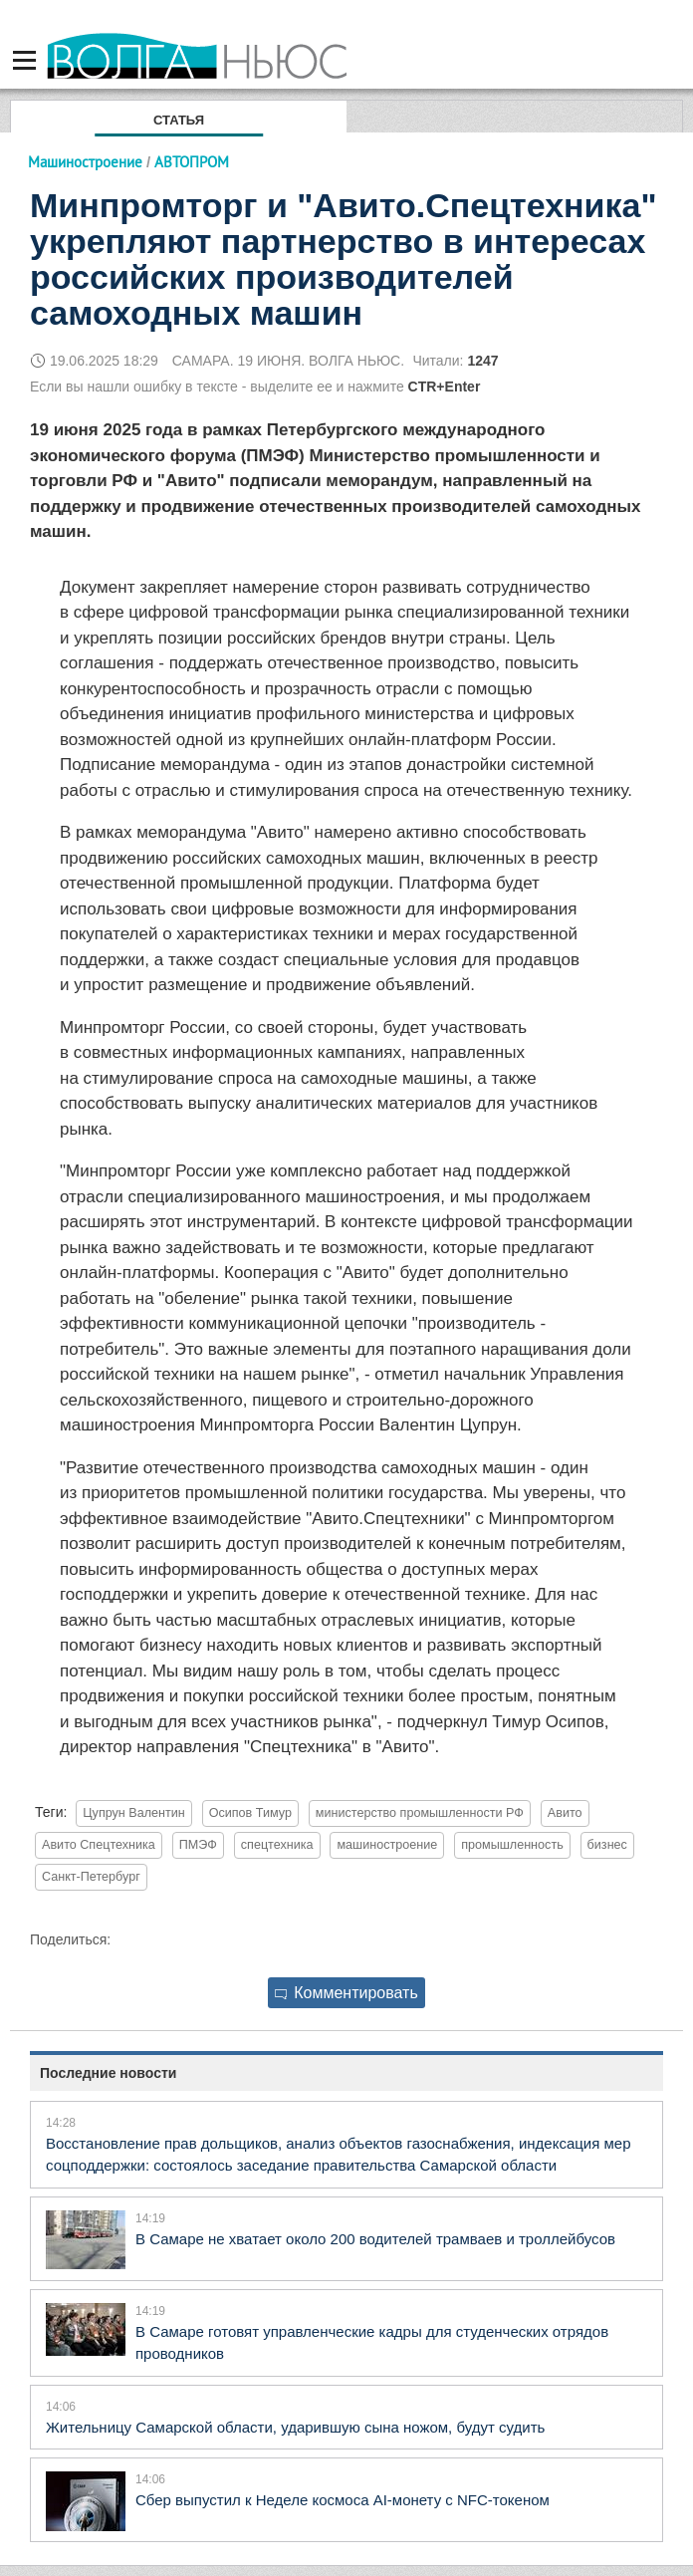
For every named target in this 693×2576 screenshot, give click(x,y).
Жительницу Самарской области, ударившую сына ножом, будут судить (295, 2427)
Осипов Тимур (250, 1813)
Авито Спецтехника (98, 1845)
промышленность (512, 1845)
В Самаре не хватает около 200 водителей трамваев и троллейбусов (375, 2238)
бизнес (607, 1845)
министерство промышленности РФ (420, 1813)
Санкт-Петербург (91, 1877)
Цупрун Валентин (134, 1813)
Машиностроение (85, 161)
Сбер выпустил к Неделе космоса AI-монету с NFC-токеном (342, 2499)
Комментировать (346, 1992)
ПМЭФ (198, 1845)
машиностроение (387, 1845)
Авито (565, 1813)
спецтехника (277, 1845)
